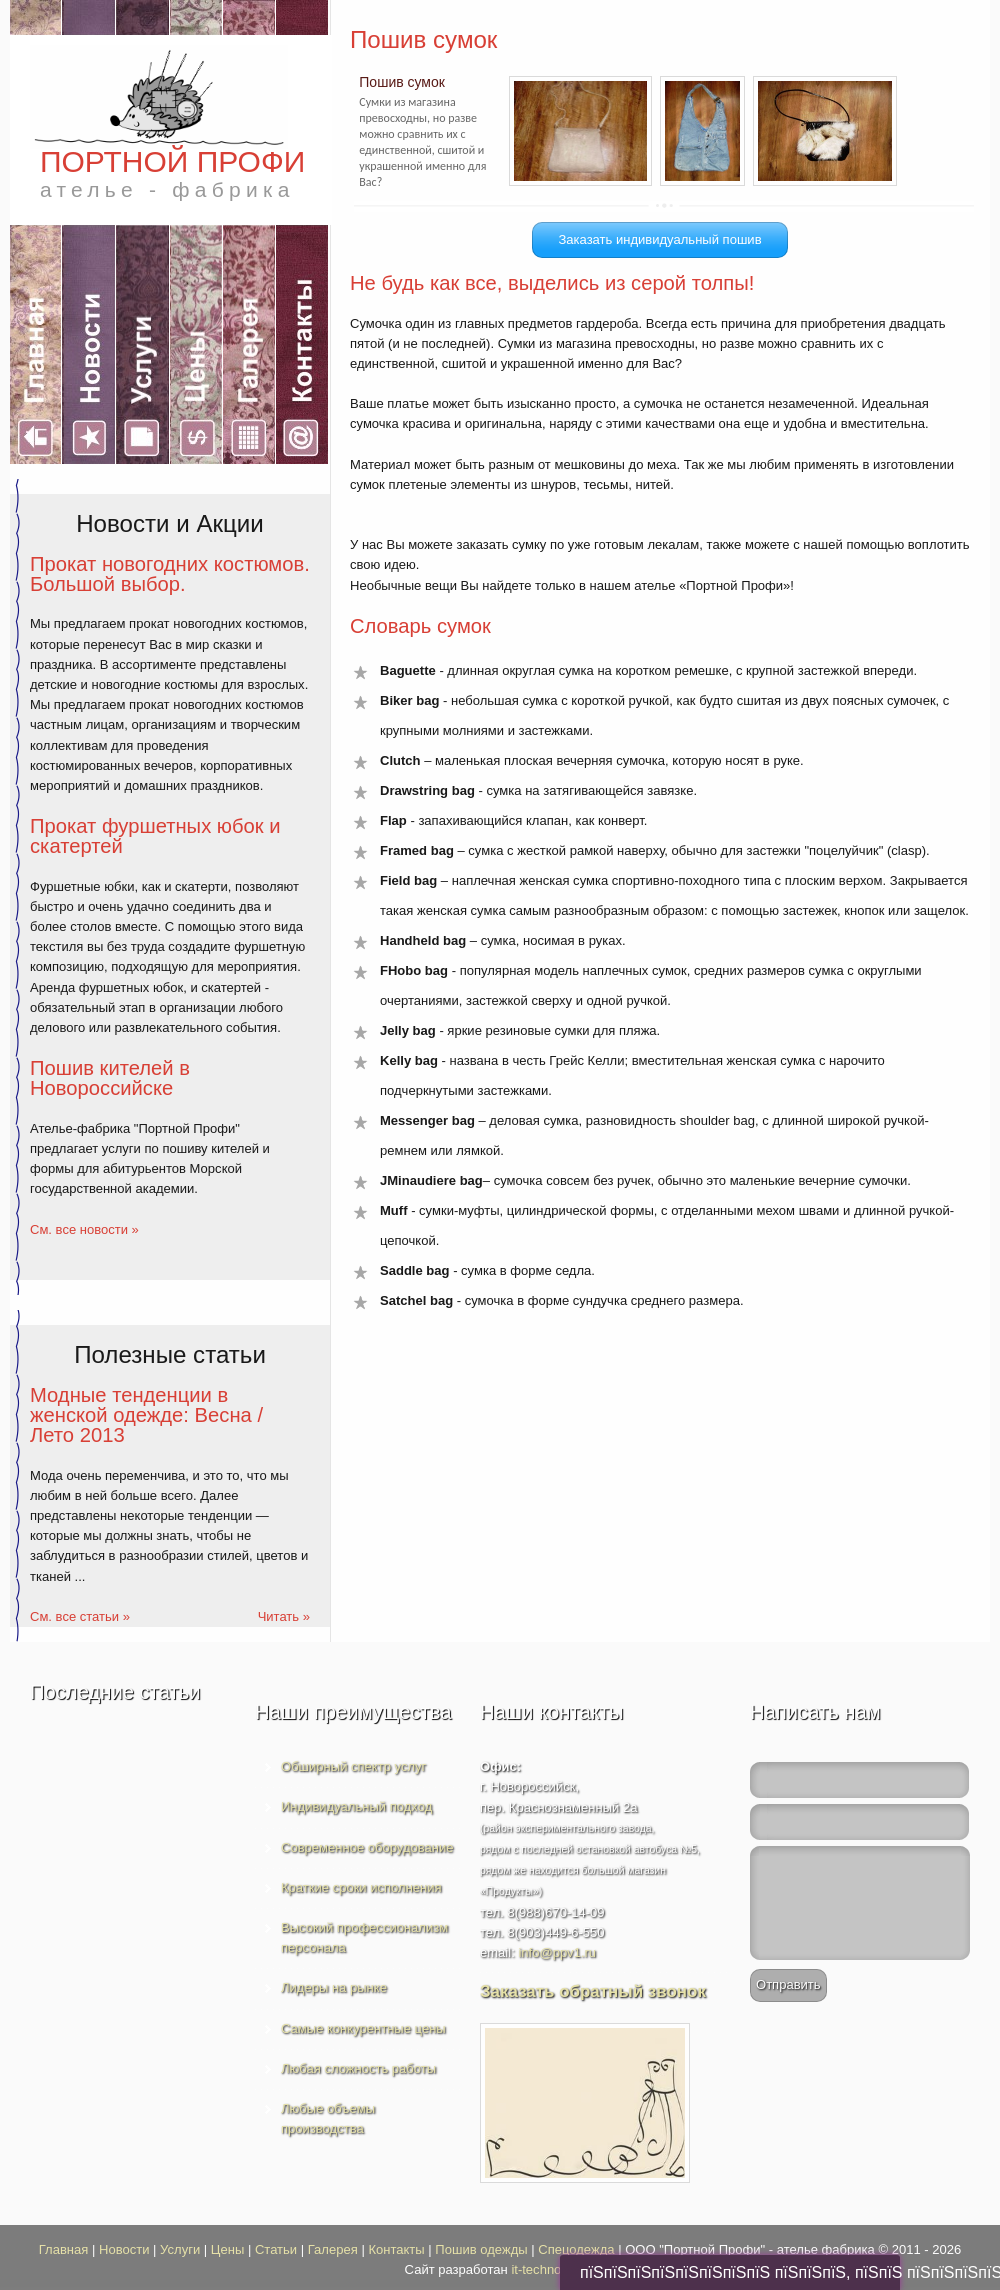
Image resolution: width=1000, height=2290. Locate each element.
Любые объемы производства (328, 2118)
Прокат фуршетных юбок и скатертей (155, 836)
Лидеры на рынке (334, 1987)
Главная (64, 2249)
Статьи (276, 2249)
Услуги (180, 2249)
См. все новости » (84, 1229)
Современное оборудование (367, 1847)
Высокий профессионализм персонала (364, 1937)
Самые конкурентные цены (363, 2028)
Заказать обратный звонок (593, 1991)
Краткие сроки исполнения (361, 1887)
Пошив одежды (481, 2249)
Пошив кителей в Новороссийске (110, 1078)
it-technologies (553, 2269)
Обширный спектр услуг (353, 1766)
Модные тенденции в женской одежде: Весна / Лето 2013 (146, 1415)
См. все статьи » (80, 1616)
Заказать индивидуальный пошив (659, 239)
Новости (124, 2249)
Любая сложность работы (358, 2068)
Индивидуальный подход (356, 1806)
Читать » (284, 1616)
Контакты (396, 2249)
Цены (227, 2249)
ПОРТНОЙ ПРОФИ (172, 173)
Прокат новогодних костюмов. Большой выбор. (170, 574)
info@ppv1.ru (557, 1952)
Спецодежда (576, 2249)
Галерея (333, 2249)
